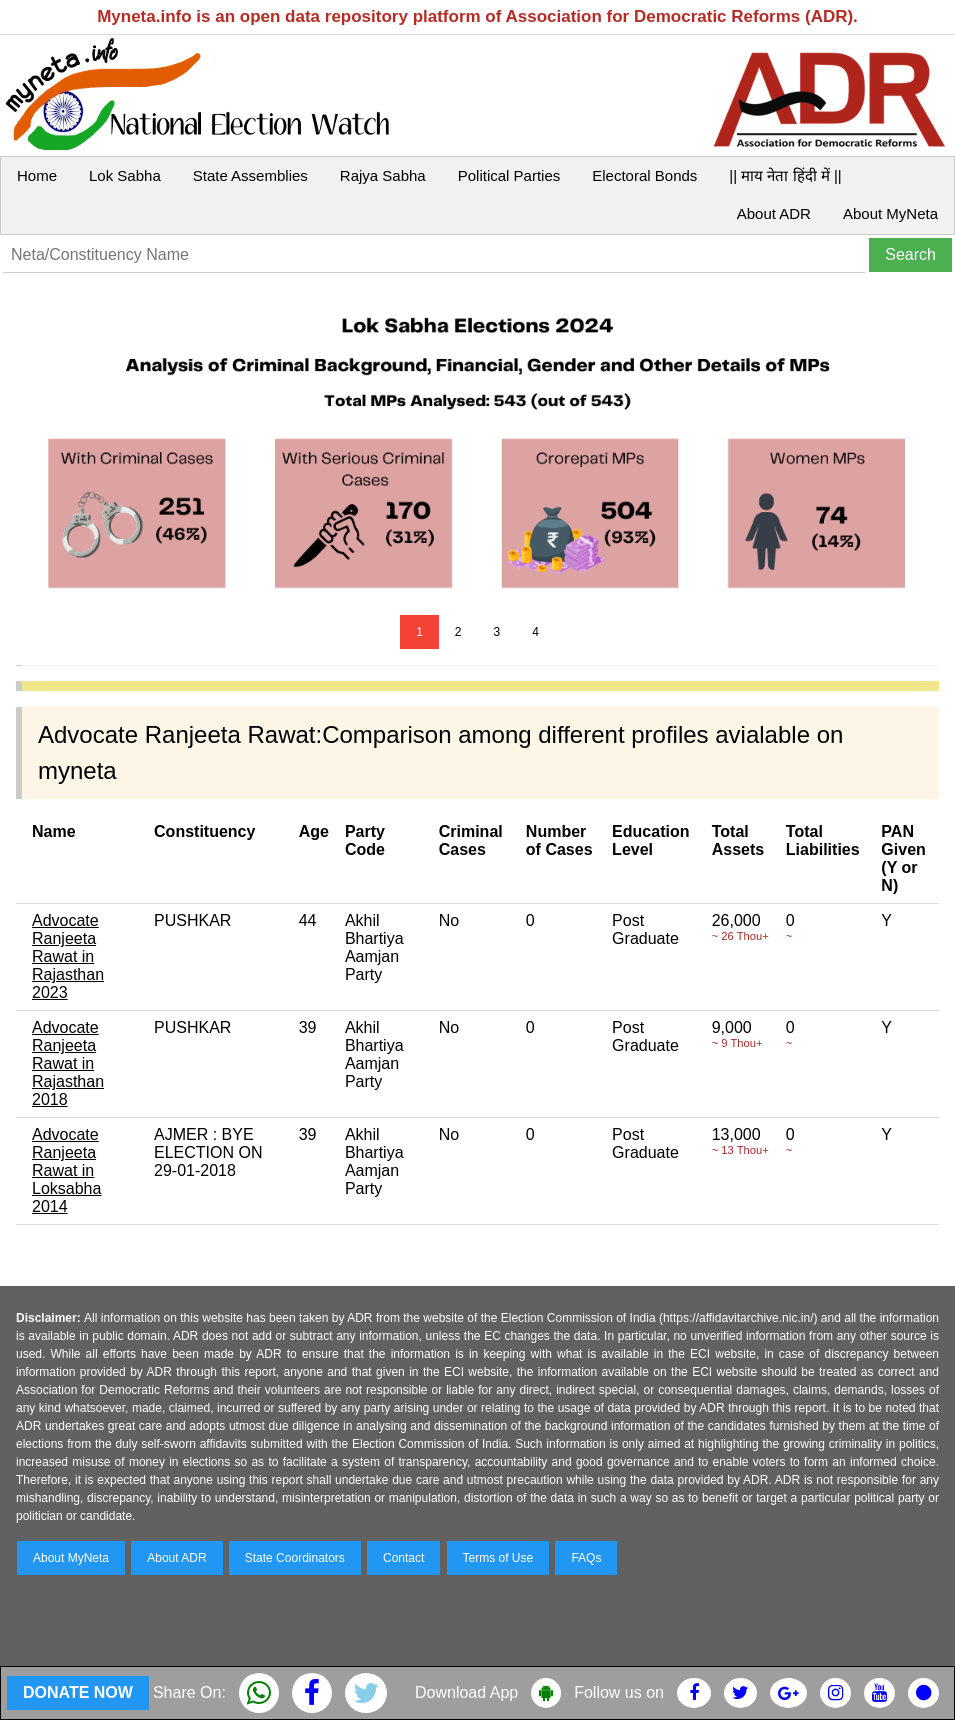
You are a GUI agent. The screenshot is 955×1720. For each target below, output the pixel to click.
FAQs (586, 1558)
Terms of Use (498, 1558)
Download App (466, 1692)
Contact (403, 1558)
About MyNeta (890, 213)
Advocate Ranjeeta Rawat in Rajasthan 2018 (68, 1063)
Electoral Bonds (644, 175)
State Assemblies (250, 175)
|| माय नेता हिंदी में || (785, 175)
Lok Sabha (125, 175)
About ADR (774, 213)
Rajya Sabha (383, 175)
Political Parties (509, 175)
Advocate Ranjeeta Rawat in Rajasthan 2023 (68, 956)
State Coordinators (295, 1558)
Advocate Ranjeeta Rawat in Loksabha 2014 (66, 1170)
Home (37, 175)
